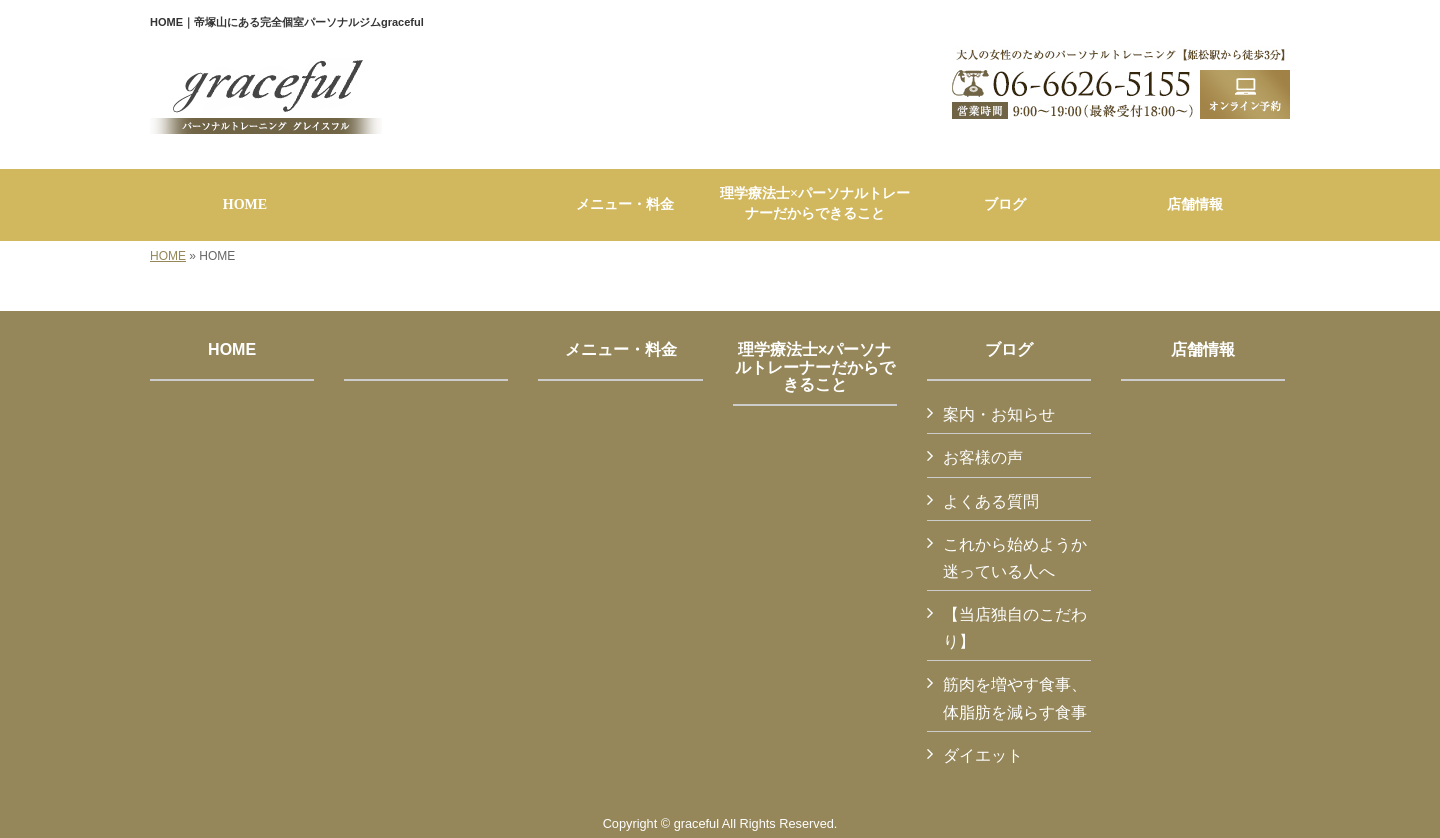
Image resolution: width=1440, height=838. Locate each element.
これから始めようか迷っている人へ (1015, 558)
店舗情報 (1203, 349)
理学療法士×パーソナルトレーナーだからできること (815, 367)
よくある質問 (991, 501)
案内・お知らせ (999, 414)
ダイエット (983, 755)
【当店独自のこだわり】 (1015, 628)
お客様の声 (983, 457)
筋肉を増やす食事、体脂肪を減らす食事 (1015, 698)
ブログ (1009, 349)
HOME (168, 256)
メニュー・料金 (621, 349)
